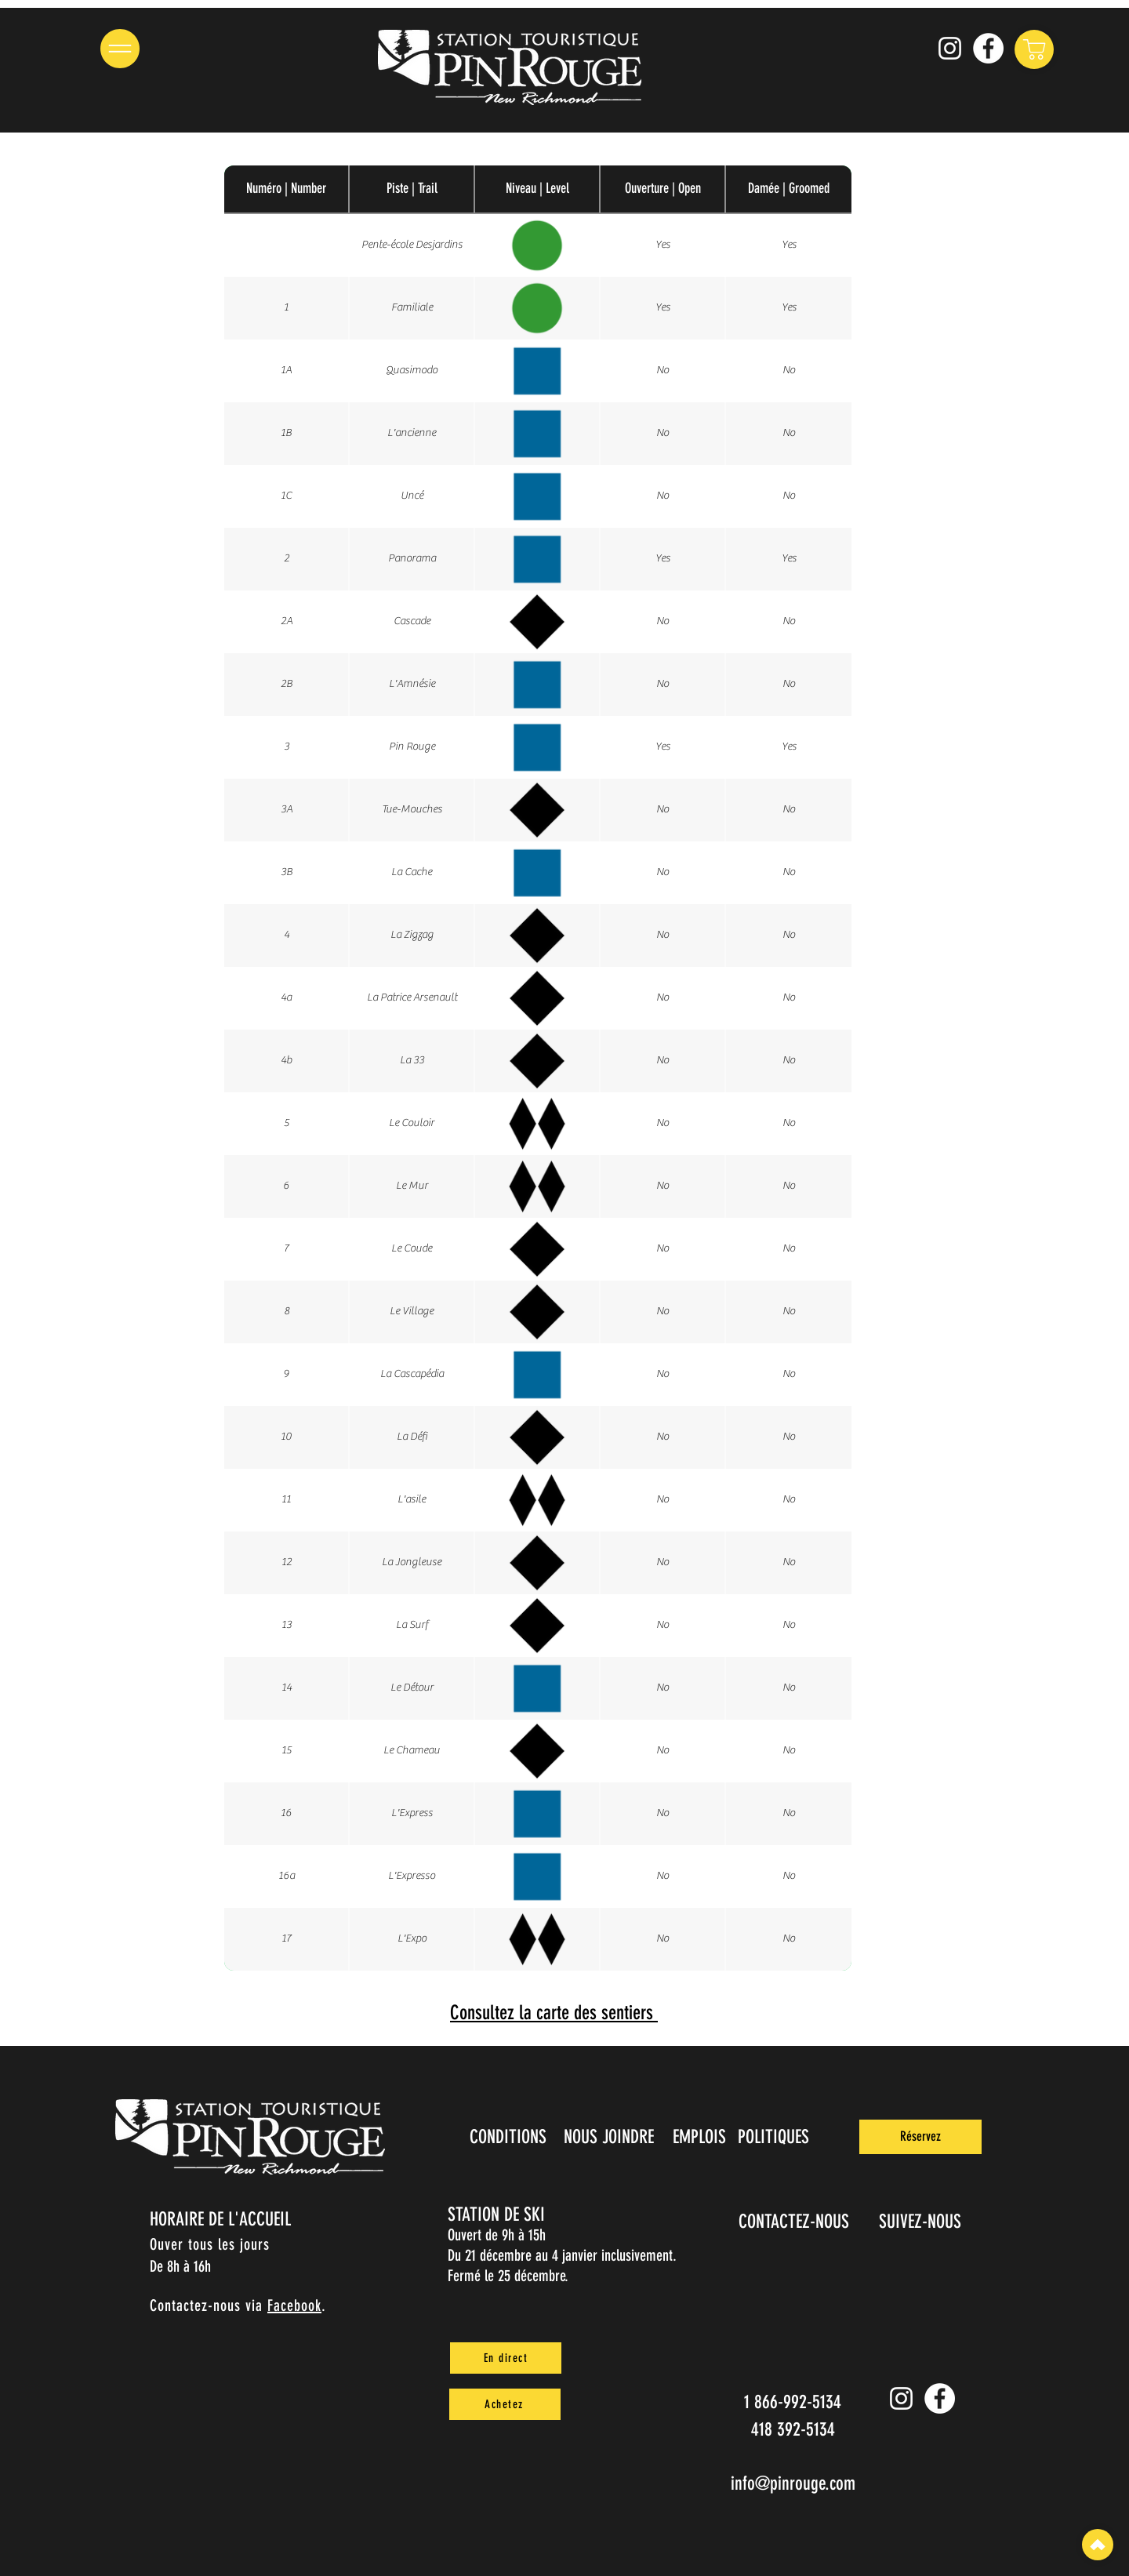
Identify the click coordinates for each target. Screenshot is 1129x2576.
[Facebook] (988, 48)
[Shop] (1034, 49)
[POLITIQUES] (775, 2137)
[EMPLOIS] (700, 2137)
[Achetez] (505, 2404)
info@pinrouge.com (793, 2483)
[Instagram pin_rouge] (950, 48)
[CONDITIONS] (509, 2137)
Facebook (294, 2305)
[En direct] (505, 2358)
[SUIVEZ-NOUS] (921, 2221)
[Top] (1097, 2544)
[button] (120, 48)
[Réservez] (920, 2137)
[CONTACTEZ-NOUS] (795, 2221)
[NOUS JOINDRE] (610, 2137)
